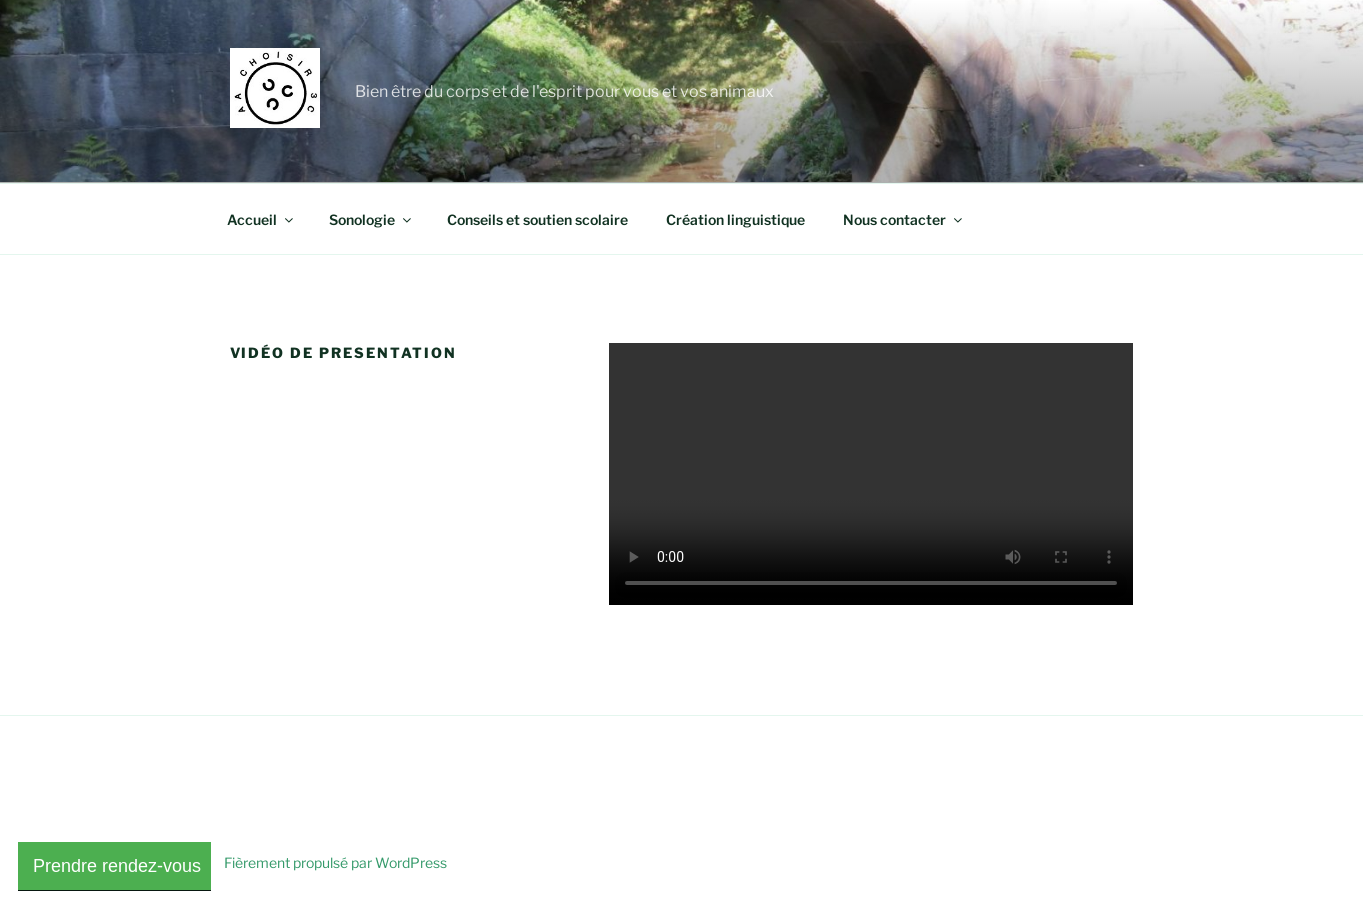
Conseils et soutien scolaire (537, 219)
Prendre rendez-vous (114, 866)
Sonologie (371, 219)
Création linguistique (735, 219)
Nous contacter (904, 219)
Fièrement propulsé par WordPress (335, 862)
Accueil (261, 219)
